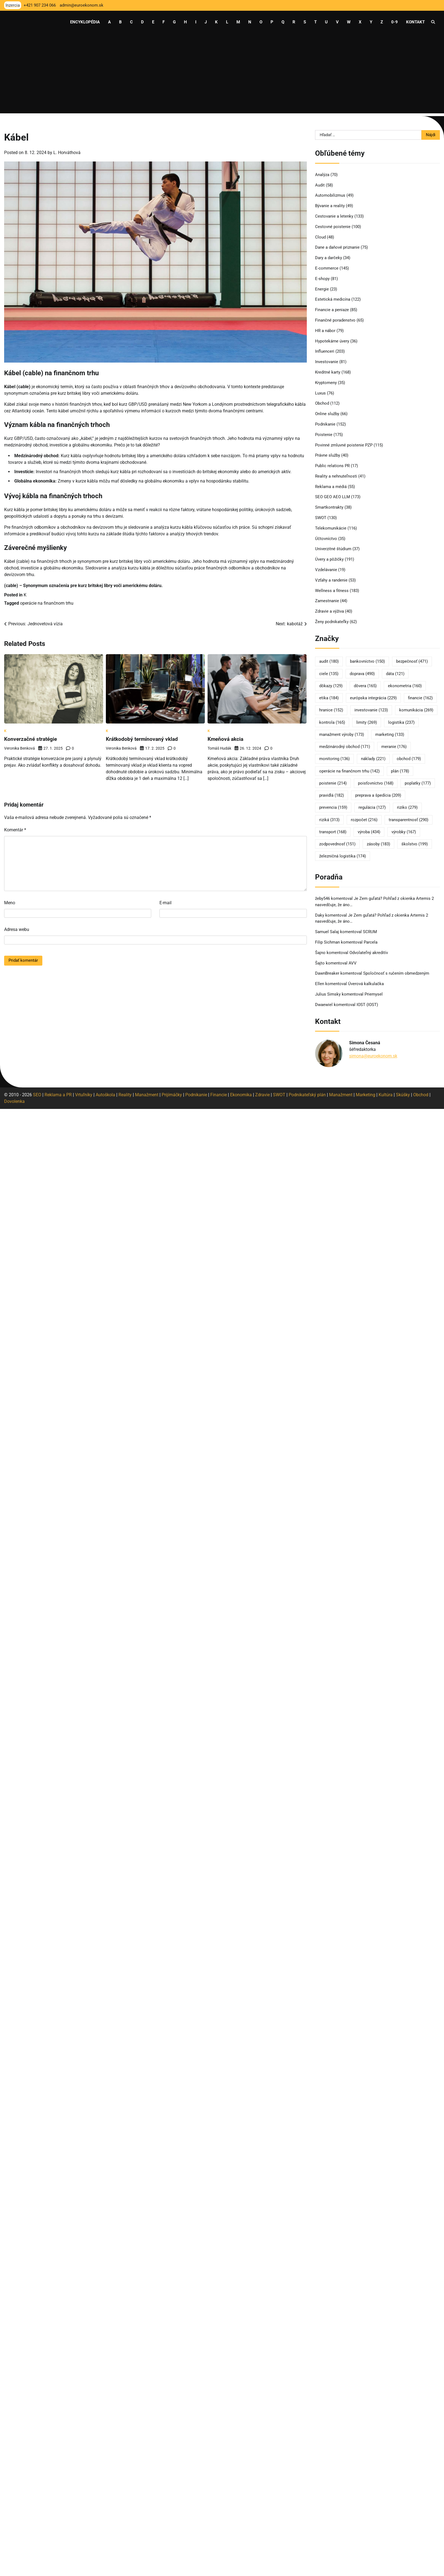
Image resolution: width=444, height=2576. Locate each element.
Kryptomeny (326, 382)
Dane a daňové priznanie (337, 247)
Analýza (322, 174)
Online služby (327, 413)
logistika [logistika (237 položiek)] (401, 722)
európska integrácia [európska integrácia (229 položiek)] (373, 697)
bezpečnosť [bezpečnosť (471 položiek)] (412, 661)
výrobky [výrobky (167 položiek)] (403, 831)
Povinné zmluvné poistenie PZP (344, 445)
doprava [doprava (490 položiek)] (362, 673)
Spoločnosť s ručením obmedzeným (396, 973)
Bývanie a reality (330, 205)
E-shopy (322, 278)
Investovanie (326, 361)
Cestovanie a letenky (334, 216)
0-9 (394, 22)
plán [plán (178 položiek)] (400, 771)
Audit (320, 185)
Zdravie (262, 1094)
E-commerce (326, 268)
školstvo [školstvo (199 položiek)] (414, 844)
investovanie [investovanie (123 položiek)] (371, 710)
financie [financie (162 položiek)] (420, 697)
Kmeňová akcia (226, 739)
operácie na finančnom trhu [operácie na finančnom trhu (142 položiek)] (349, 771)
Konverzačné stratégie (31, 739)
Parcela (370, 942)
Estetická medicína (332, 299)
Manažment (146, 1094)
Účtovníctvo (326, 538)
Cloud (320, 237)
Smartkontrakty (329, 507)
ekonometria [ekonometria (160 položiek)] (405, 685)
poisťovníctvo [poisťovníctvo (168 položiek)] (375, 783)
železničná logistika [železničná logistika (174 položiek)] (342, 856)
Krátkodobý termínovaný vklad (143, 739)
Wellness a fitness (332, 590)
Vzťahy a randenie (331, 580)
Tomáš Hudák (219, 748)
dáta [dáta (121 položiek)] (395, 673)
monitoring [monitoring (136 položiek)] (334, 758)
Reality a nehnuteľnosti (336, 476)
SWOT (320, 517)
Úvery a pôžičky (329, 559)
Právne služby (327, 455)
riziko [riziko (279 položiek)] (407, 807)
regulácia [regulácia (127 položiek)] (372, 807)
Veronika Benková (19, 748)
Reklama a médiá (331, 486)
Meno (9, 902)
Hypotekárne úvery (332, 341)
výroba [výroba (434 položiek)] (369, 831)
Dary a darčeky (328, 257)
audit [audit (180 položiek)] (329, 661)
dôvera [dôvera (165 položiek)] (365, 685)
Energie (322, 289)
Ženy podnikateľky (332, 621)
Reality (125, 1094)
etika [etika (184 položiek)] (329, 697)
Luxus (320, 393)
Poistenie (323, 434)
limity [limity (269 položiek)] (366, 722)
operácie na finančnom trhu (46, 603)
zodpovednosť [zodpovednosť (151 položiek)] (337, 844)
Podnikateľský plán (307, 1094)
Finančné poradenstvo (335, 320)
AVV (353, 963)
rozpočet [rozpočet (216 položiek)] (364, 819)
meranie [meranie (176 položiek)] (394, 746)
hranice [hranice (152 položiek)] (331, 710)
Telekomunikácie (330, 528)
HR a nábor (325, 330)
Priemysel (374, 994)
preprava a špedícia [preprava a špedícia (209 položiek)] (378, 795)
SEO (37, 1094)
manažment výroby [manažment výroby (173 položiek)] (341, 734)
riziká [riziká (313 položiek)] (329, 819)
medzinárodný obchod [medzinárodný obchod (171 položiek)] (344, 746)
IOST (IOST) (367, 1004)
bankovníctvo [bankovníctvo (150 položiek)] (367, 661)
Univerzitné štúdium (333, 548)
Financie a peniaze (332, 309)
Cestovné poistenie (333, 226)
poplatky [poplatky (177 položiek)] (418, 783)
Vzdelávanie (326, 569)
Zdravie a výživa (329, 611)
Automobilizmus (330, 195)
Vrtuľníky (83, 1094)
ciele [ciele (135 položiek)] (328, 673)
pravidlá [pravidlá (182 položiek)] (331, 795)
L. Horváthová (67, 152)
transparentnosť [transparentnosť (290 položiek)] (408, 819)
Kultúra (386, 1094)
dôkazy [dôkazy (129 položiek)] (331, 685)
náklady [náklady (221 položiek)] (373, 758)
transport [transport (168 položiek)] (332, 831)
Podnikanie (325, 424)
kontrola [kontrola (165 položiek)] (332, 722)
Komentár (15, 829)
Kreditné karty (327, 372)
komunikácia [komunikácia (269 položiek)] (416, 710)
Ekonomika (241, 1094)
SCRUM (370, 931)
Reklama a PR (58, 1094)
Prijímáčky (172, 1094)
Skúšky (403, 1094)
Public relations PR (332, 465)
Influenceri (324, 351)
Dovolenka (14, 1101)
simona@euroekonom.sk (373, 1056)
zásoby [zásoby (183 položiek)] (378, 844)
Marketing (365, 1094)
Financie (218, 1094)
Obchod (322, 403)
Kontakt (415, 22)
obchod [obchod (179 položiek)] (409, 758)
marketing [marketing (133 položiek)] (389, 734)
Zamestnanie (327, 600)
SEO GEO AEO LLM (332, 496)
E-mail (165, 902)
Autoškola (105, 1094)
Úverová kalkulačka (366, 983)
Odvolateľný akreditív (368, 952)
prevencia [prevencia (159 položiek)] (333, 807)
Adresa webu (16, 929)
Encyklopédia (85, 22)
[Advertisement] (222, 74)
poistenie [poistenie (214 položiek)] (333, 783)
